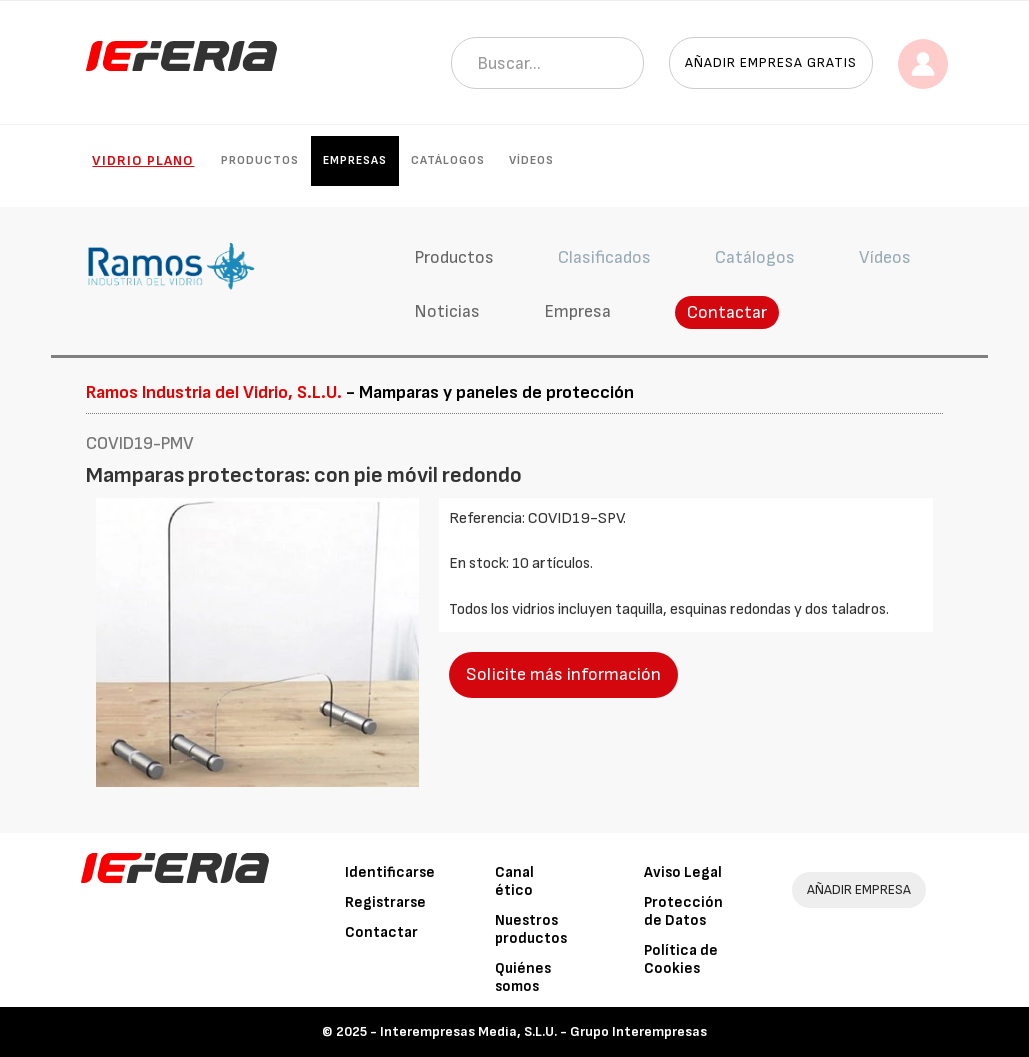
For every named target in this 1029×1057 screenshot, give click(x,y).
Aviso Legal (683, 872)
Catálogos (448, 160)
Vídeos (531, 160)
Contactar (727, 312)
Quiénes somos (523, 977)
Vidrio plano (143, 160)
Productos (260, 160)
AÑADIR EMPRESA (859, 889)
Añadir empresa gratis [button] (771, 62)
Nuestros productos (531, 929)
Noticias (447, 311)
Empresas (355, 160)
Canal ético (514, 881)
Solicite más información (563, 674)
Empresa (577, 311)
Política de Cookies (681, 959)
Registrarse (385, 902)
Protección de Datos (683, 911)
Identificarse (390, 872)
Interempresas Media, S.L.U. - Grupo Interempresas (543, 1031)
